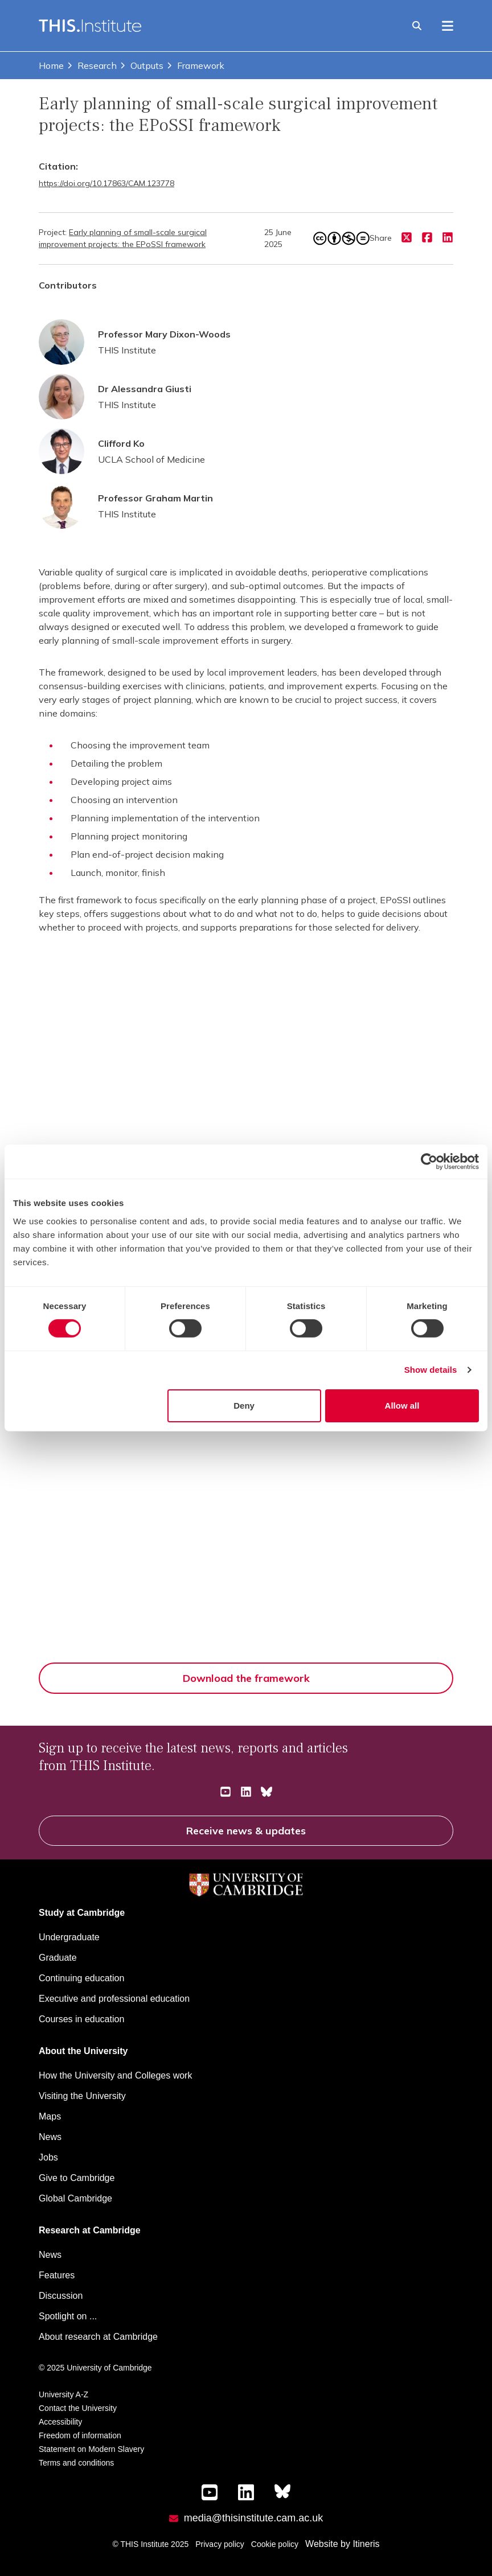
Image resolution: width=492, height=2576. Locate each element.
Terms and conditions (76, 2462)
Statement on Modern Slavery (91, 2449)
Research (91, 65)
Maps (50, 2116)
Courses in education (81, 2019)
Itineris (365, 2544)
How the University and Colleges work (115, 2075)
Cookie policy (274, 2544)
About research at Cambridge (98, 2337)
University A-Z (63, 2394)
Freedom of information (80, 2435)
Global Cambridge (75, 2198)
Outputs (141, 65)
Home (51, 65)
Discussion (61, 2296)
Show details (430, 1370)
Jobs (48, 2157)
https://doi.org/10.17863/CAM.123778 (106, 183)
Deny (244, 1405)
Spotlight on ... (68, 2316)
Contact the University (78, 2408)
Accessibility (60, 2421)
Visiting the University (82, 2096)
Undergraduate (69, 1937)
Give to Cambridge (76, 2178)
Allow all (402, 1405)
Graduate (58, 1957)
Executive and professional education (114, 1998)
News (50, 2137)
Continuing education (81, 1978)
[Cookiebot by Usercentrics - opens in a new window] (429, 1161)
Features (57, 2275)
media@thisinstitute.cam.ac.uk (253, 2518)
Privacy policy (219, 2544)
